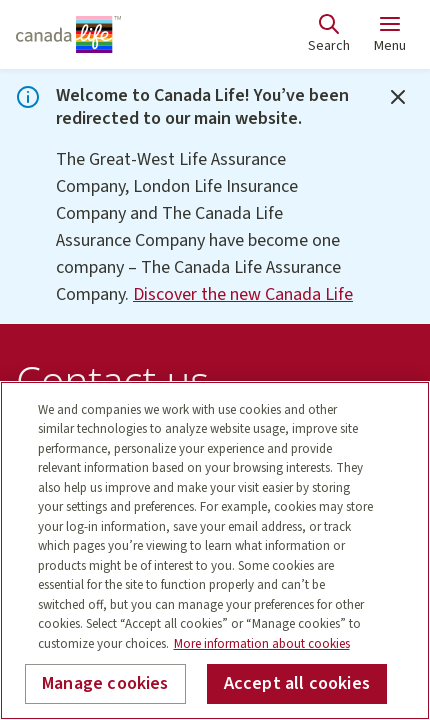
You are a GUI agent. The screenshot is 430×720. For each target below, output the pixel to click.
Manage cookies (105, 683)
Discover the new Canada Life (243, 294)
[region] (215, 550)
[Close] (398, 97)
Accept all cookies (297, 683)
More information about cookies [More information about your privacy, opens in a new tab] (262, 644)
